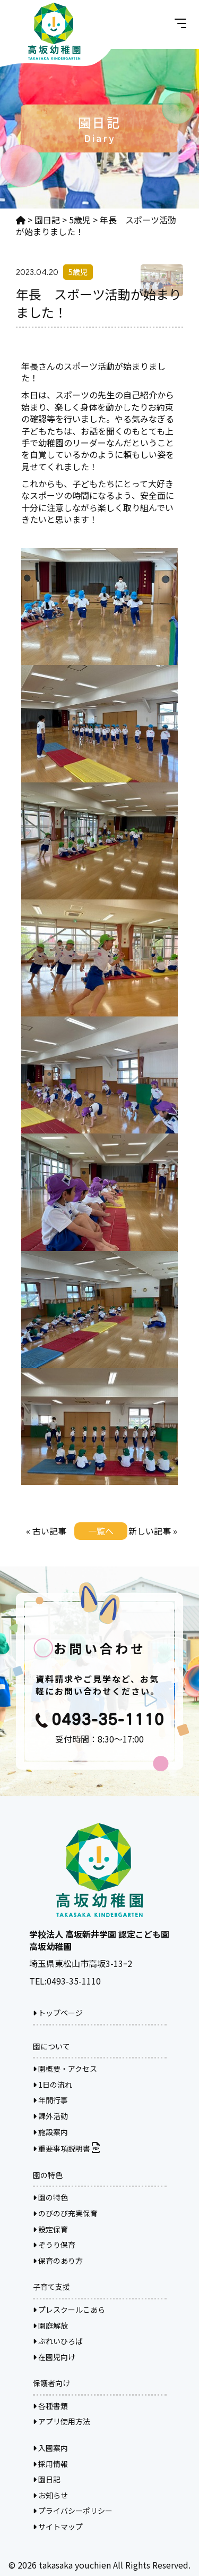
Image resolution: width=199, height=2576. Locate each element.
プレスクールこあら (69, 2309)
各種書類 (50, 2405)
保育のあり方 (58, 2260)
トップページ (58, 2012)
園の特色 (50, 2197)
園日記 (46, 2479)
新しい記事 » (152, 1530)
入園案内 (50, 2447)
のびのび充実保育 (65, 2213)
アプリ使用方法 (61, 2421)
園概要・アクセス (65, 2068)
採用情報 (50, 2463)
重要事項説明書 (66, 2148)
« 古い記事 (46, 1530)
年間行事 (50, 2100)
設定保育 (50, 2229)
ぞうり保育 (54, 2244)
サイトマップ (58, 2526)
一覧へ (101, 1530)
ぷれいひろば (58, 2341)
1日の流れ (52, 2084)
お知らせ (50, 2495)
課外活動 (50, 2116)
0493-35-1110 (74, 1980)
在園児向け (54, 2357)
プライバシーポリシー (73, 2510)
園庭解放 (50, 2325)
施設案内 (50, 2132)
